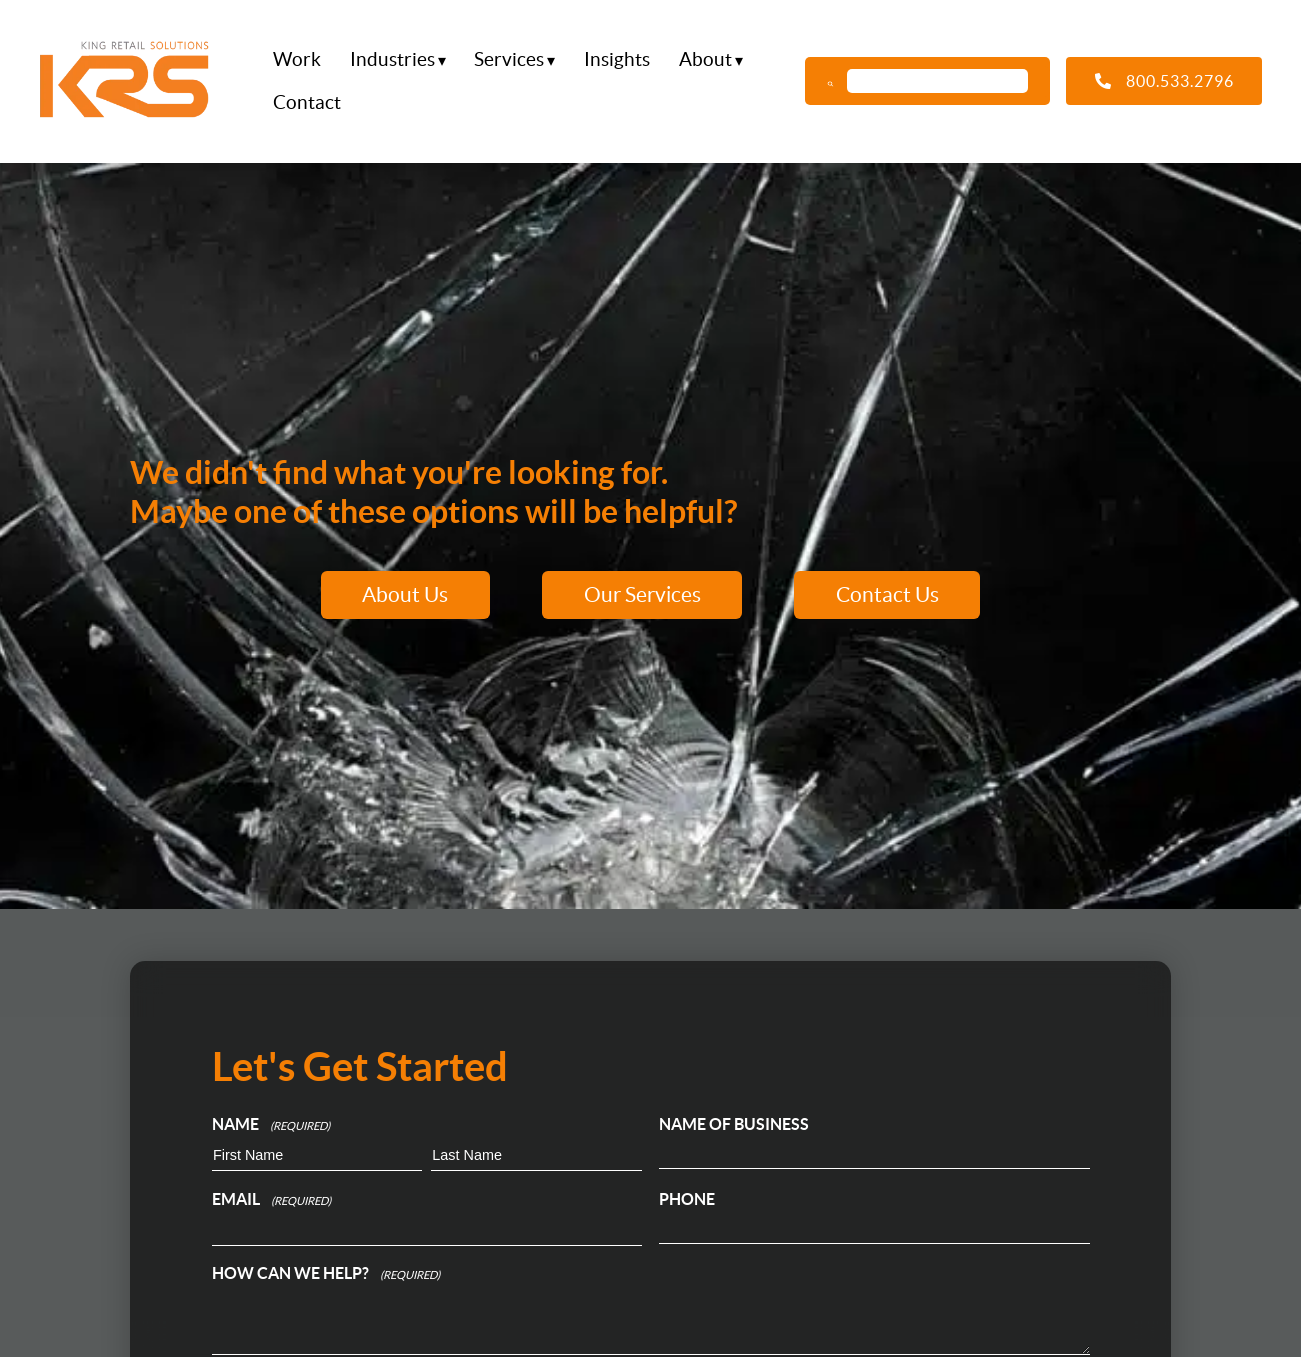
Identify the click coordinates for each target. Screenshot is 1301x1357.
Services (509, 59)
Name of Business (734, 1124)
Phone (687, 1199)
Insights (617, 59)
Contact (307, 101)
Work (297, 59)
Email (271, 1201)
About (705, 59)
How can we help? (326, 1275)
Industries (392, 59)
